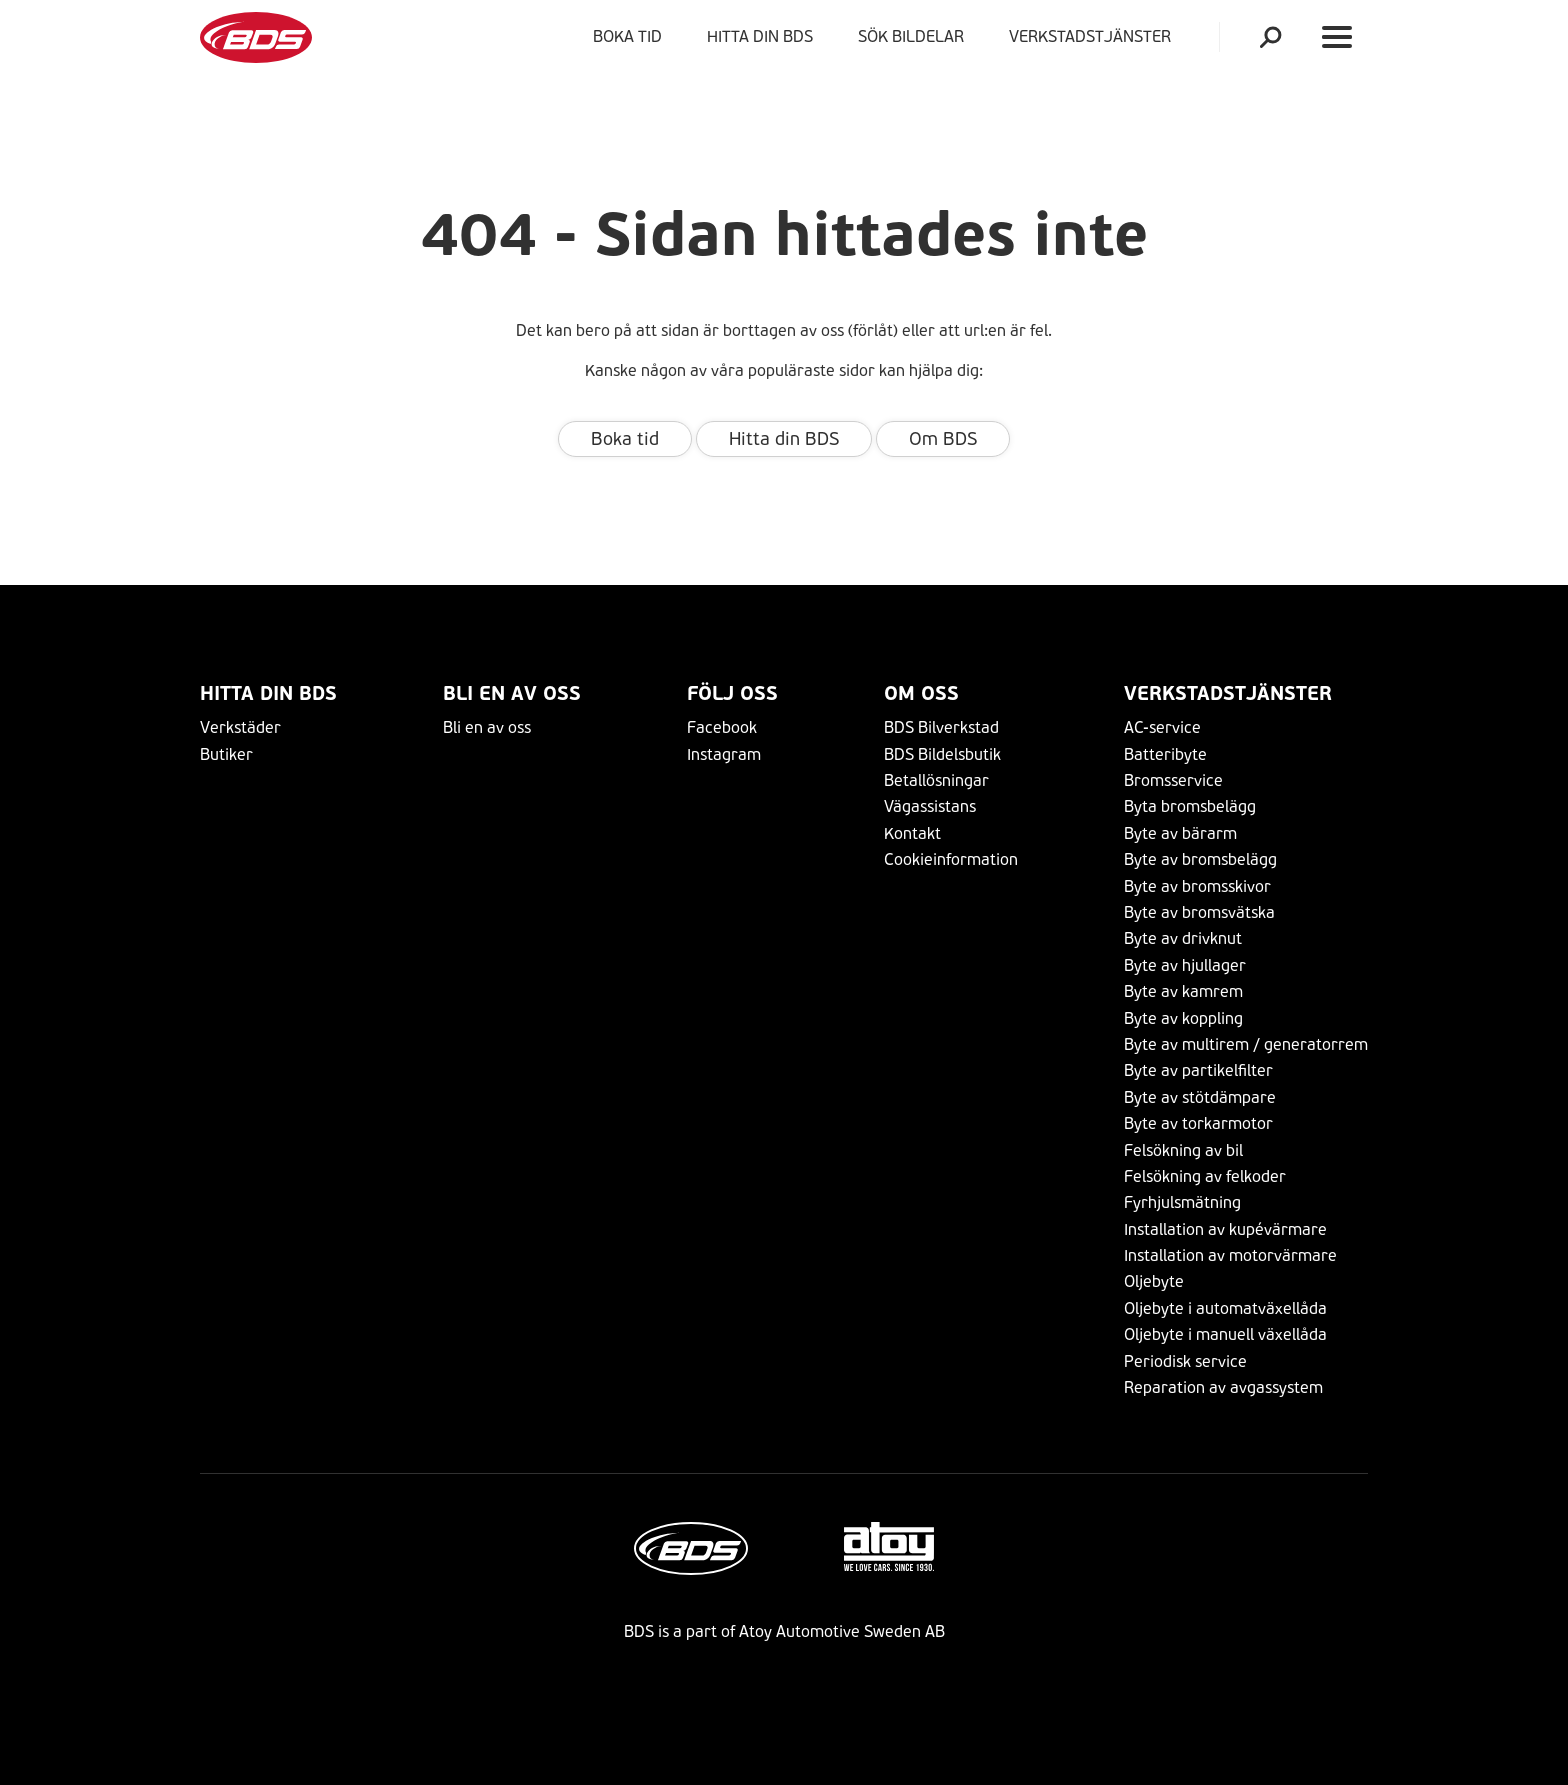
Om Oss (921, 693)
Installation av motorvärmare (1230, 1255)
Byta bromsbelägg (1190, 806)
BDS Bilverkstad (941, 727)
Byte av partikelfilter (1198, 1070)
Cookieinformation (951, 859)
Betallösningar (936, 780)
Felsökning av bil (1183, 1150)
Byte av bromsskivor (1197, 886)
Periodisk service (1185, 1361)
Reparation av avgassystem (1223, 1387)
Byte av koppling (1183, 1018)
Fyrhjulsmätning (1182, 1202)
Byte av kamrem (1183, 991)
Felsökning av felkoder (1205, 1176)
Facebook (722, 727)
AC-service (1162, 727)
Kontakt (912, 833)
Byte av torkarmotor (1198, 1123)
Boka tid (627, 36)
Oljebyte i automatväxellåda (1225, 1308)
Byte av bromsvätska (1199, 912)
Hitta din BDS (760, 36)
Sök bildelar (911, 36)
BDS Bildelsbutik (942, 754)
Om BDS (943, 439)
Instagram (724, 754)
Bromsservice (1173, 780)
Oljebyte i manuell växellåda (1225, 1334)
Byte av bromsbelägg (1200, 859)
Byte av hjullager (1185, 965)
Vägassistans (930, 806)
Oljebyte (1154, 1281)
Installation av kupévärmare (1225, 1229)
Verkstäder (240, 727)
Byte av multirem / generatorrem (1246, 1044)
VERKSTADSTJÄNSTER (1094, 36)
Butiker (226, 754)
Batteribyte (1165, 754)
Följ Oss (732, 693)
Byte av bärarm (1180, 833)
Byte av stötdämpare (1200, 1097)
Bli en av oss (512, 693)
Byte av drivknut (1183, 938)
